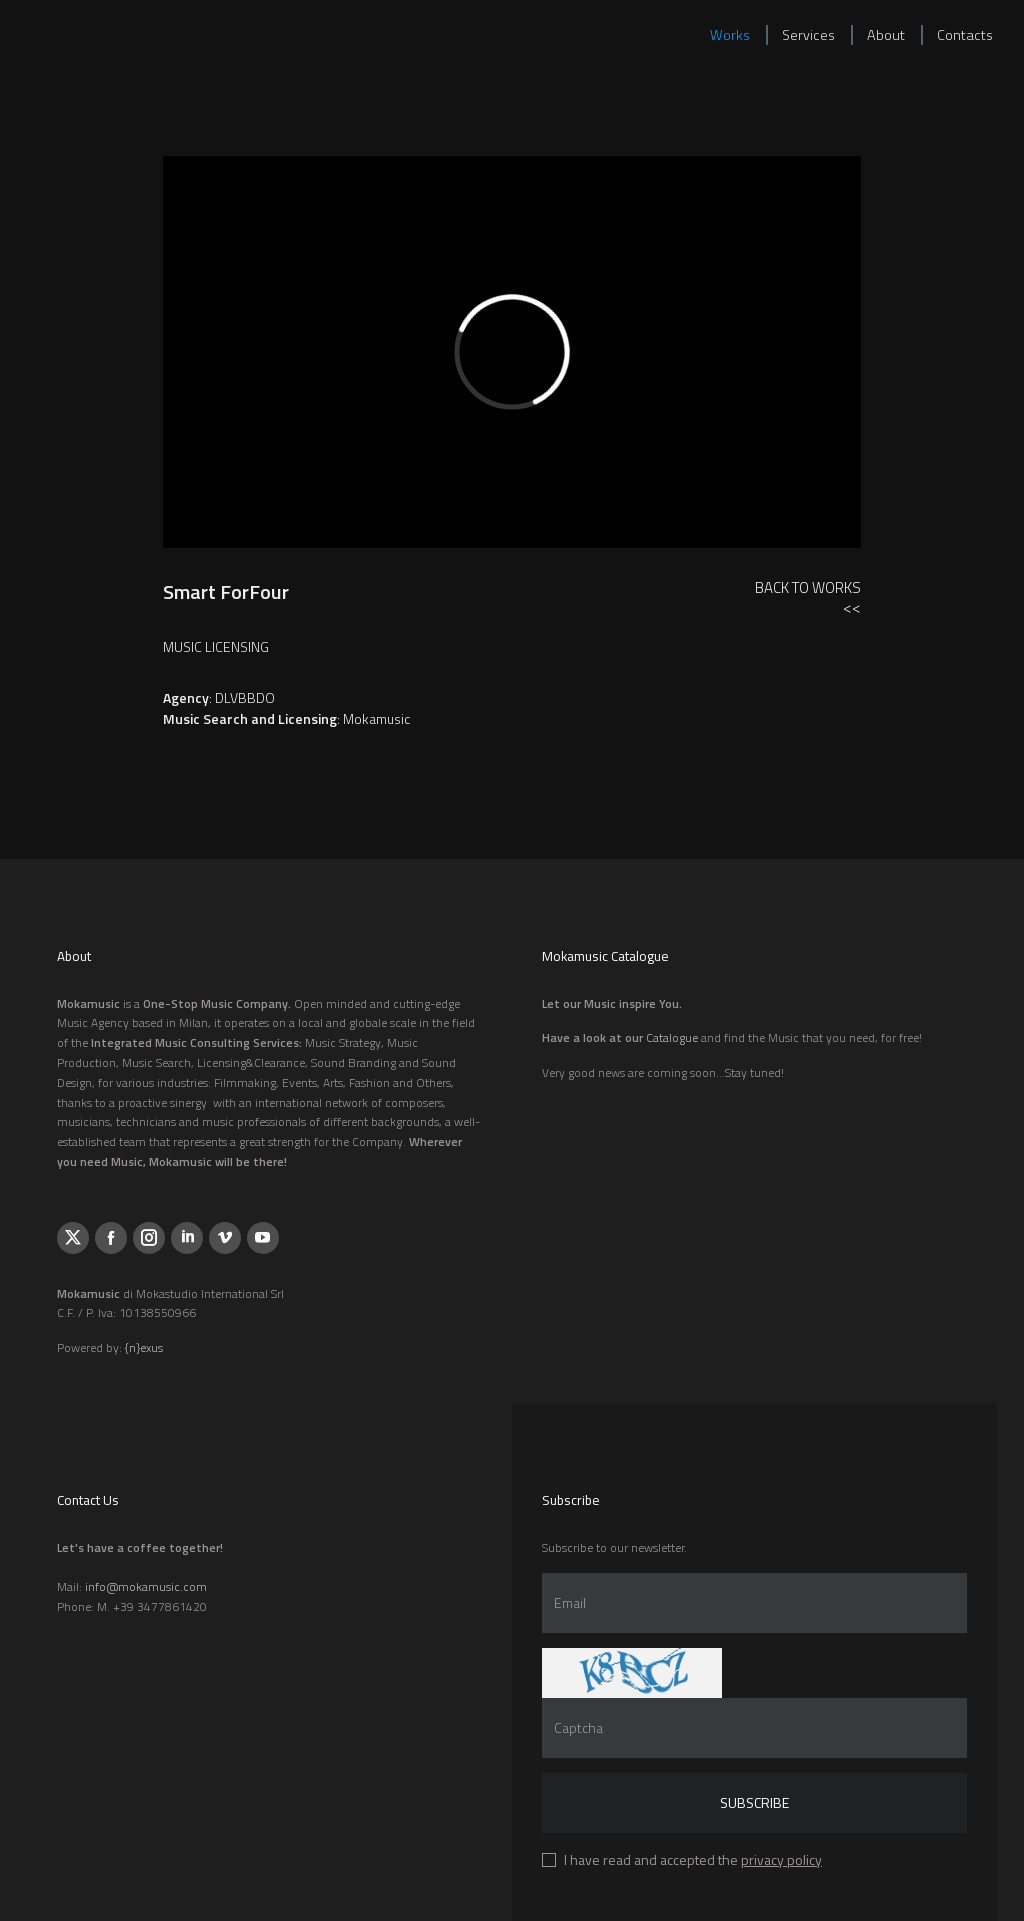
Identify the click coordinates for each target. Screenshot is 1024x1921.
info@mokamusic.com (146, 1586)
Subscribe (754, 1802)
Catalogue (672, 1037)
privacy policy (781, 1859)
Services (808, 35)
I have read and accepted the (693, 1859)
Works (730, 35)
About (886, 35)
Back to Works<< (808, 597)
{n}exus (144, 1347)
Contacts (965, 35)
